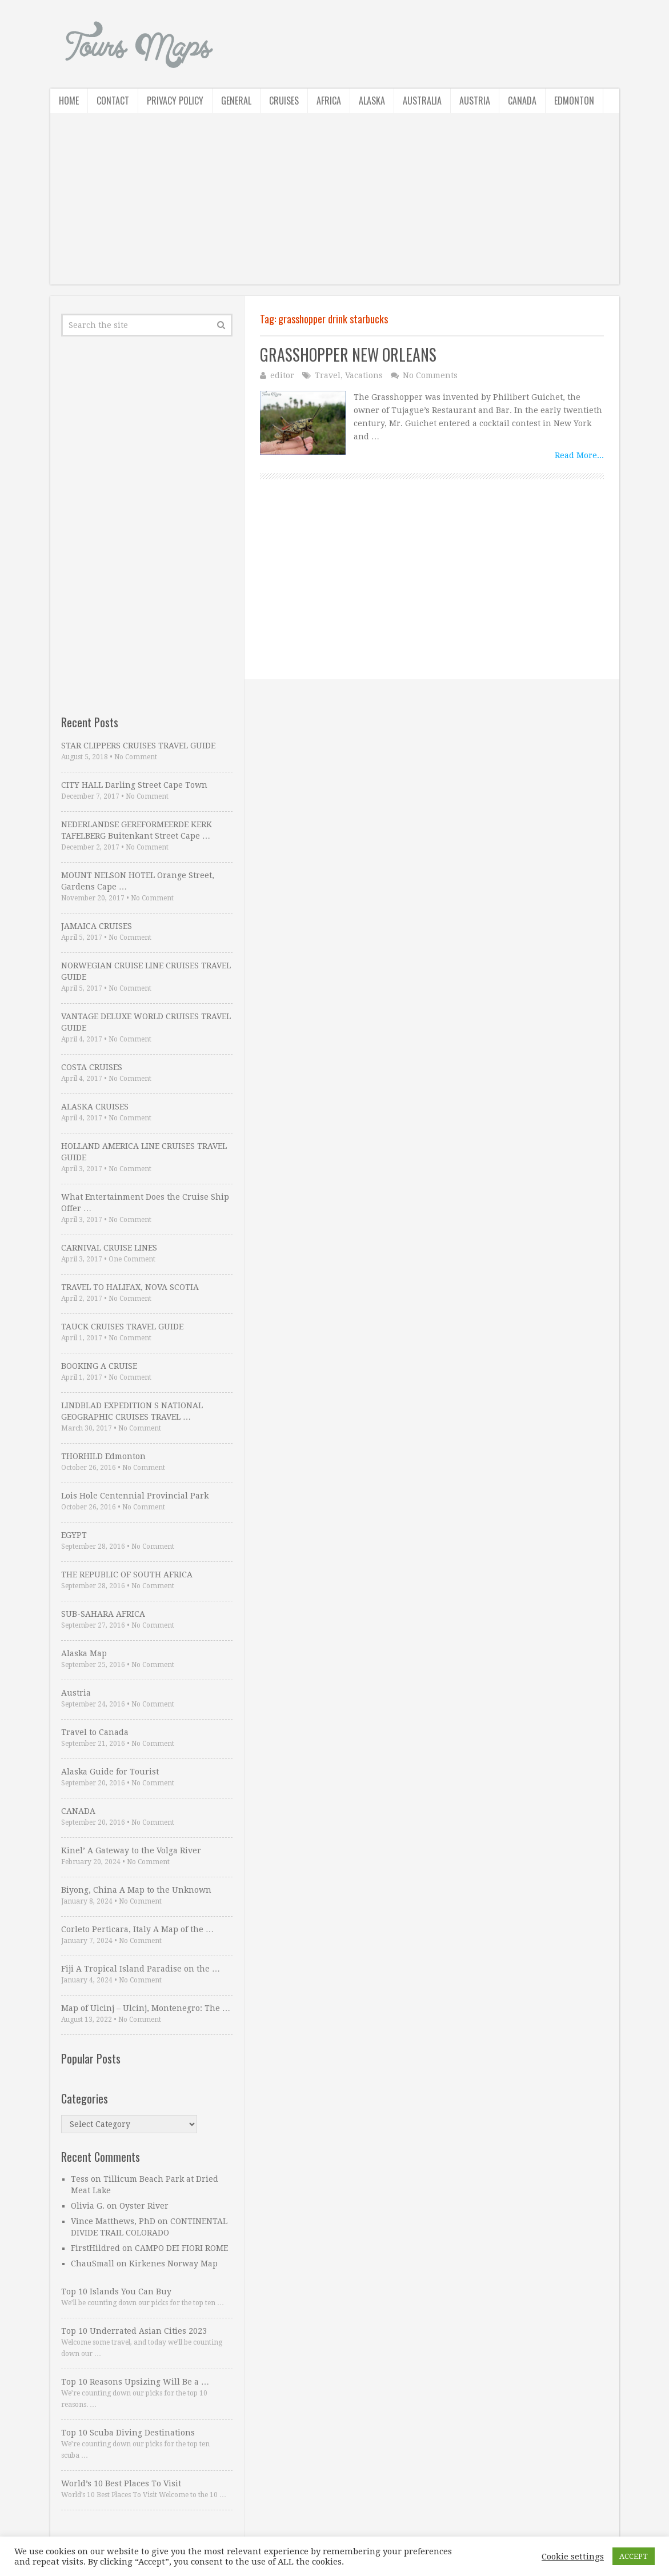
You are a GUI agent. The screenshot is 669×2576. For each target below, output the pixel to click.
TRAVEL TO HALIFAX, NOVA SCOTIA (130, 1287)
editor (282, 375)
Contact (113, 100)
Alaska (372, 100)
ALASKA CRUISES (95, 1106)
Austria (474, 100)
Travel (327, 375)
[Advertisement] (334, 205)
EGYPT (74, 1535)
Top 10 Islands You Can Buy (116, 2291)
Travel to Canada (95, 1732)
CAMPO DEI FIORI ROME (181, 2248)
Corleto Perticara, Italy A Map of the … (137, 1929)
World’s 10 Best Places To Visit (121, 2483)
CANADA (78, 1811)
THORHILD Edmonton (103, 1456)
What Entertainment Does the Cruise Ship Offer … (145, 1202)
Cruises (284, 100)
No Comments (430, 375)
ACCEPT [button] (633, 2556)
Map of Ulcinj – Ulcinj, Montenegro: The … (145, 2008)
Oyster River (144, 2205)
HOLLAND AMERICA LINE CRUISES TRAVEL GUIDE (144, 1151)
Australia (422, 100)
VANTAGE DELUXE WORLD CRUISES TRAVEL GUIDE (146, 1022)
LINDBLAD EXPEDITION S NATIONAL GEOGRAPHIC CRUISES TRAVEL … (132, 1411)
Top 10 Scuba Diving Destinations (128, 2432)
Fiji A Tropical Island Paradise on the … (140, 1968)
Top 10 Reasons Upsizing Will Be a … (135, 2381)
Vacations (364, 375)
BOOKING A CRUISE (99, 1366)
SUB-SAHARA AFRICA (103, 1613)
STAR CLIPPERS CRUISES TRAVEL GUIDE (138, 745)
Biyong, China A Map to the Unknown (136, 1889)
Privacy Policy (175, 100)
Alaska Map (84, 1653)
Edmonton (574, 100)
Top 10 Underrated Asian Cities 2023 (134, 2330)
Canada (522, 100)
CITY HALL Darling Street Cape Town (134, 785)
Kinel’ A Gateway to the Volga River (131, 1850)
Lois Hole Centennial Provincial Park (135, 1495)
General (236, 100)
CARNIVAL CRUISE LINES (109, 1247)
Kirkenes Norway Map (173, 2263)
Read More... (579, 455)
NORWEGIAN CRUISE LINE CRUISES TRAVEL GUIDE (146, 971)
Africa (329, 100)
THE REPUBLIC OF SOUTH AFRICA (127, 1574)
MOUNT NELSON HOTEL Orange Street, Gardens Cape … (137, 881)
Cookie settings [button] (573, 2556)
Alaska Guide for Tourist (110, 1771)
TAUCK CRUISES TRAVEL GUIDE (122, 1326)
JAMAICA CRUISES (96, 926)
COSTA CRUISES (91, 1067)
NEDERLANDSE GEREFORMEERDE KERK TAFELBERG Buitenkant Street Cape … (136, 830)
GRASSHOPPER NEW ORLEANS (348, 354)
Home (69, 100)
